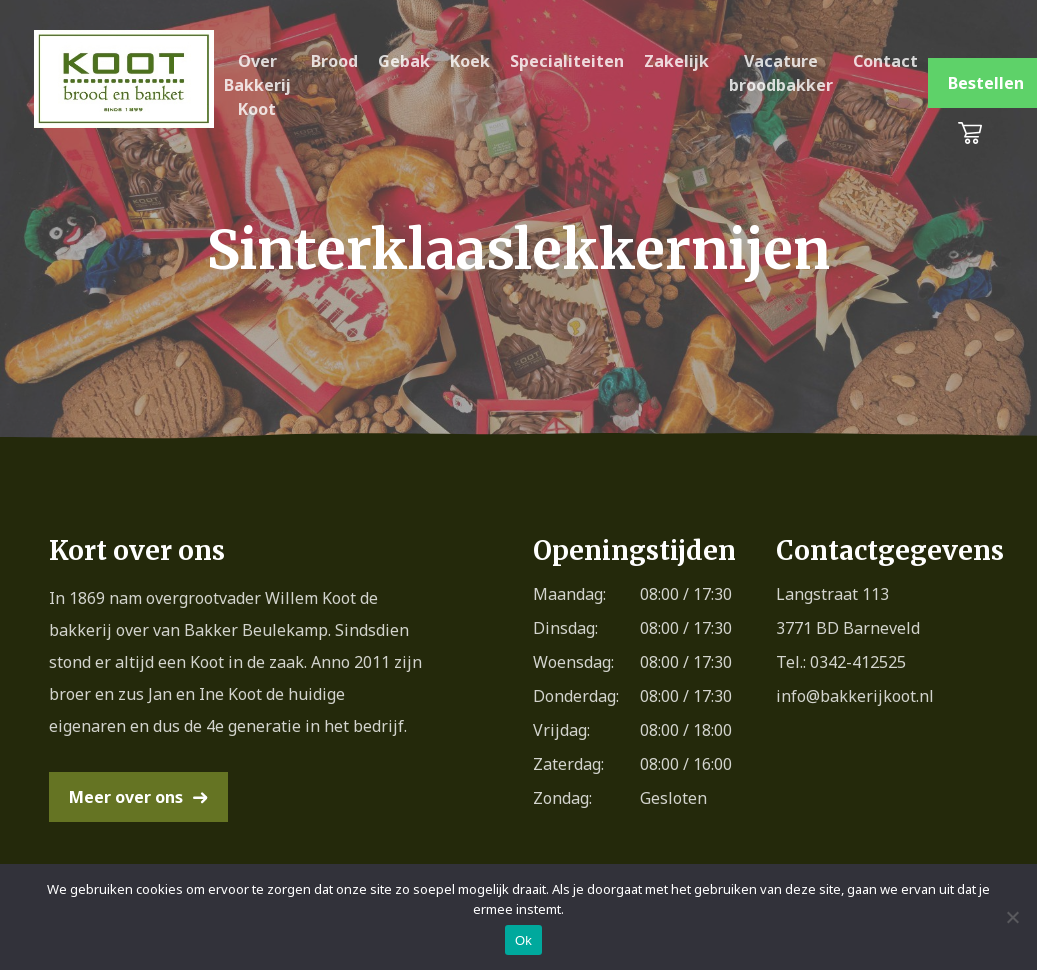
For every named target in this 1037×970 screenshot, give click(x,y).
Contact (885, 61)
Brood (334, 61)
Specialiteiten (567, 61)
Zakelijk (676, 61)
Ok (523, 940)
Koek (470, 61)
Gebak (404, 61)
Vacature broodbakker (781, 73)
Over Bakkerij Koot (257, 85)
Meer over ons (126, 797)
